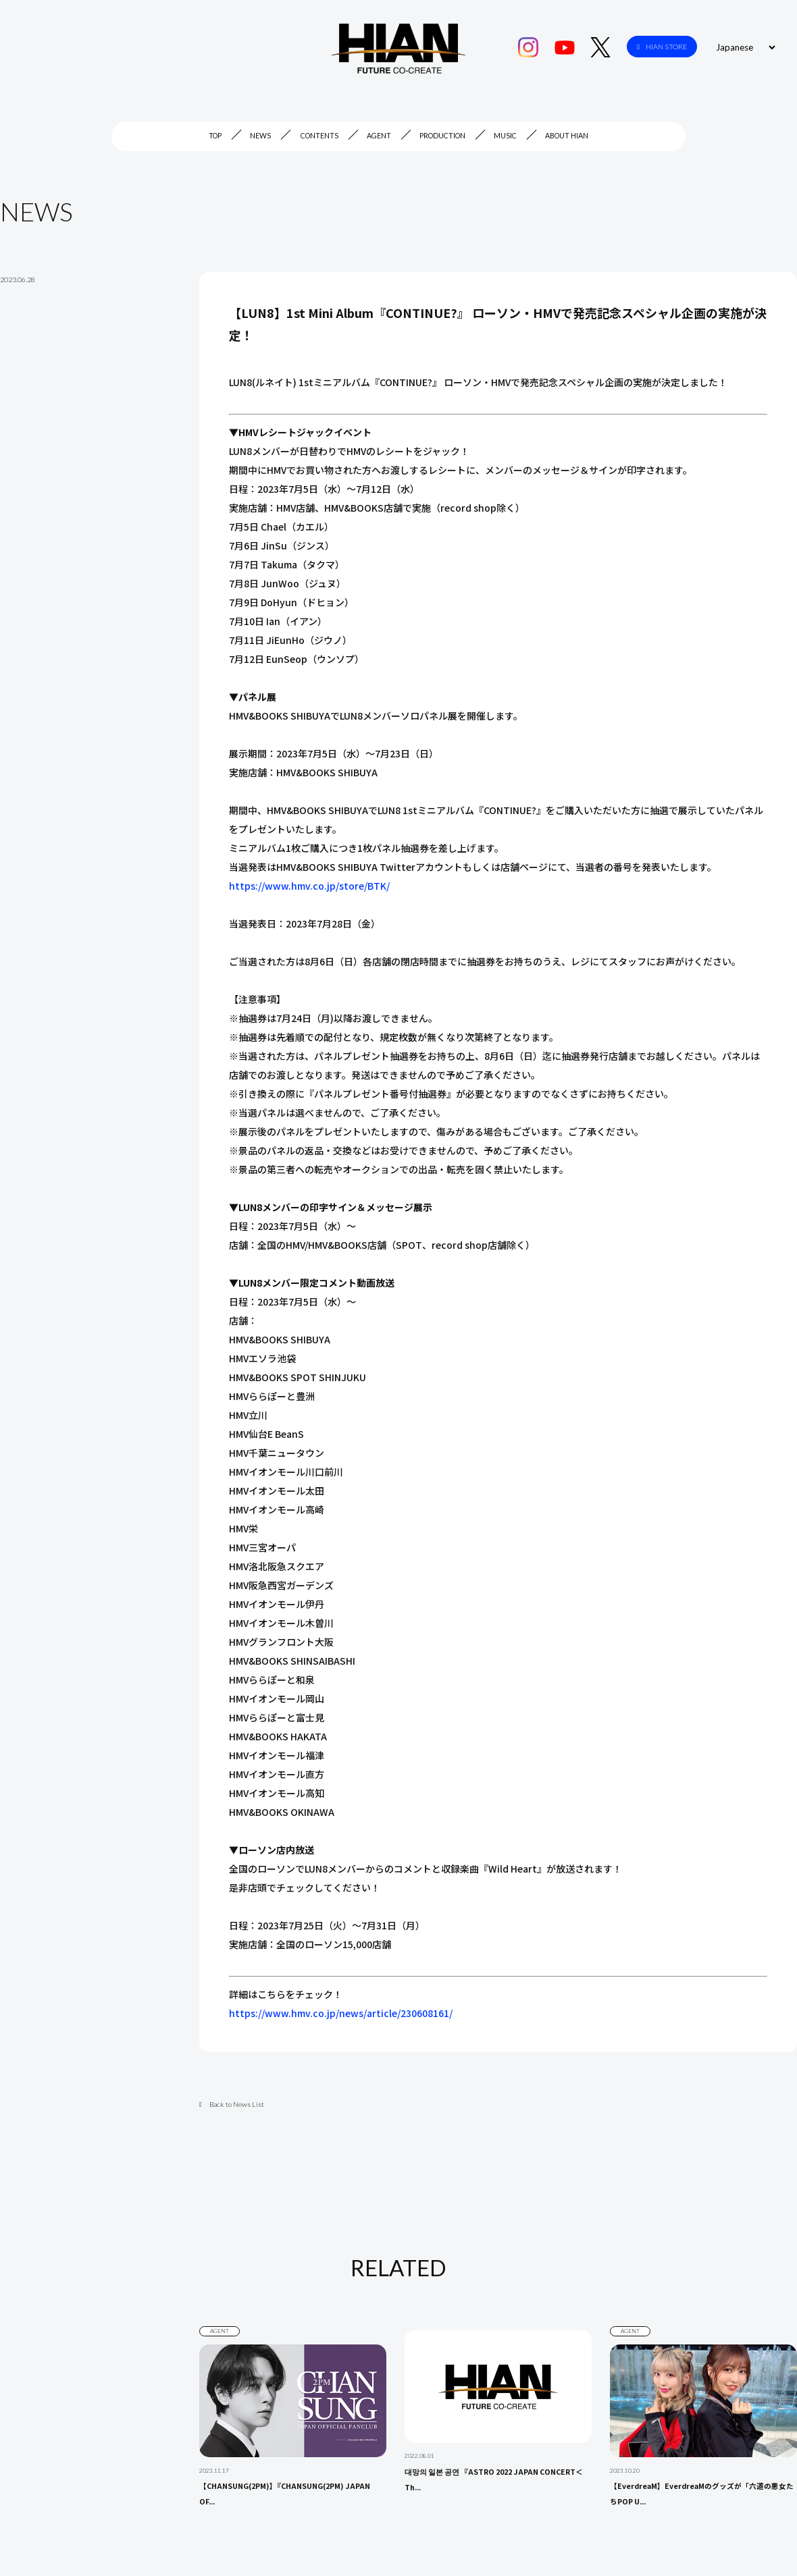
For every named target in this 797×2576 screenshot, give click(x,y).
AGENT (379, 136)
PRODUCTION (442, 136)
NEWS (260, 136)
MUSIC (505, 136)
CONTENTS (319, 136)
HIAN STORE (662, 47)
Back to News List (231, 2104)
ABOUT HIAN (566, 136)
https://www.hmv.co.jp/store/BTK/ (309, 885)
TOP (215, 136)
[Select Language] (743, 47)
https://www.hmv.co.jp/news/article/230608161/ (341, 2013)
